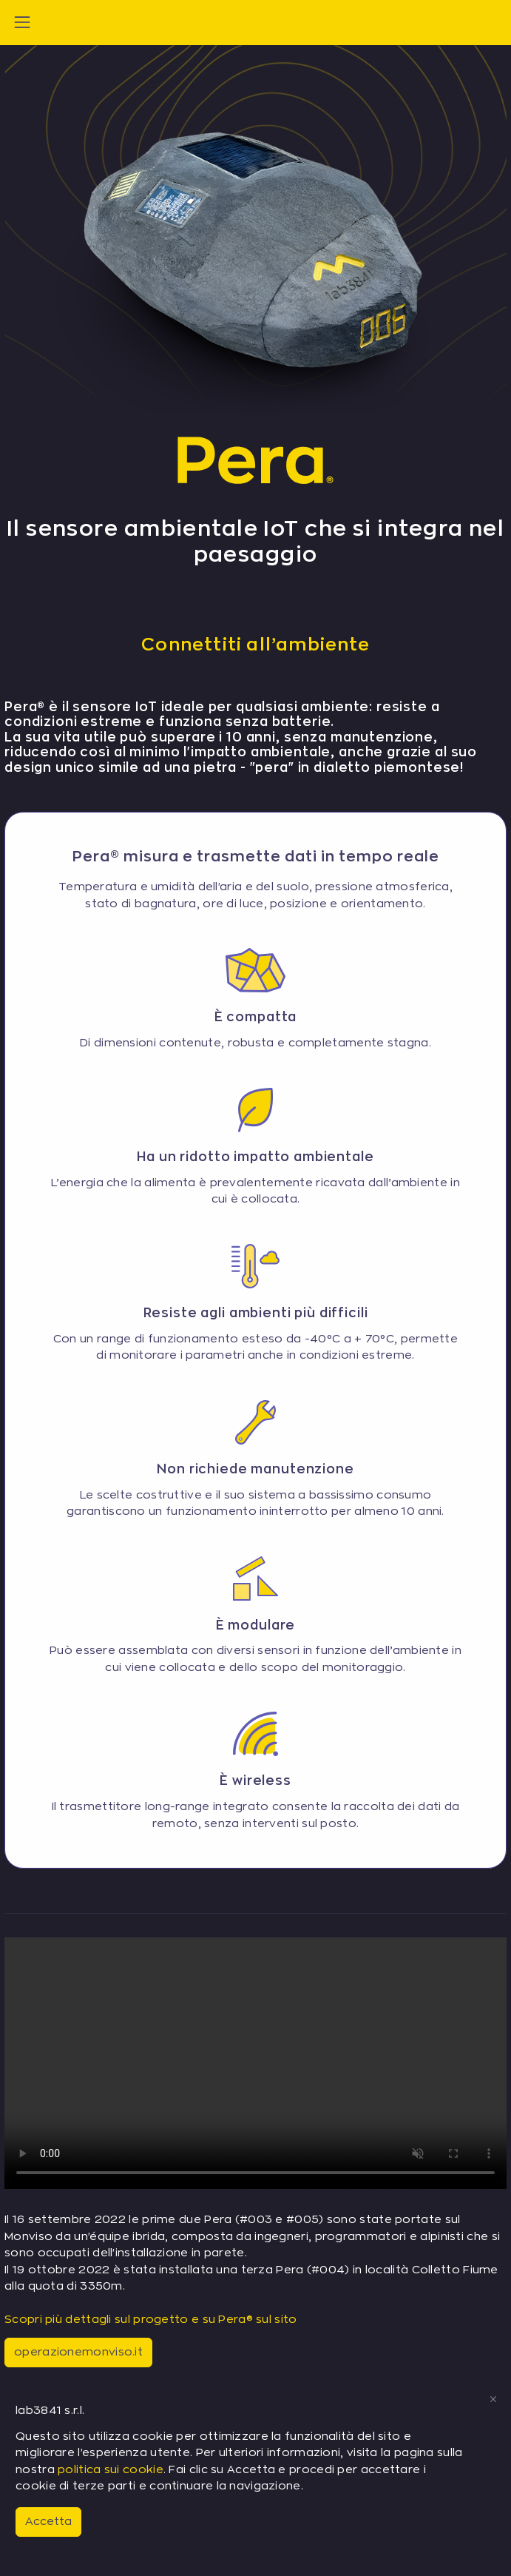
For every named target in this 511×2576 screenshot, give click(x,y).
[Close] (493, 2399)
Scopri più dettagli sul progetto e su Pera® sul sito (150, 2319)
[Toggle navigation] (22, 22)
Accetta (48, 2521)
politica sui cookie (110, 2469)
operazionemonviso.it (78, 2352)
